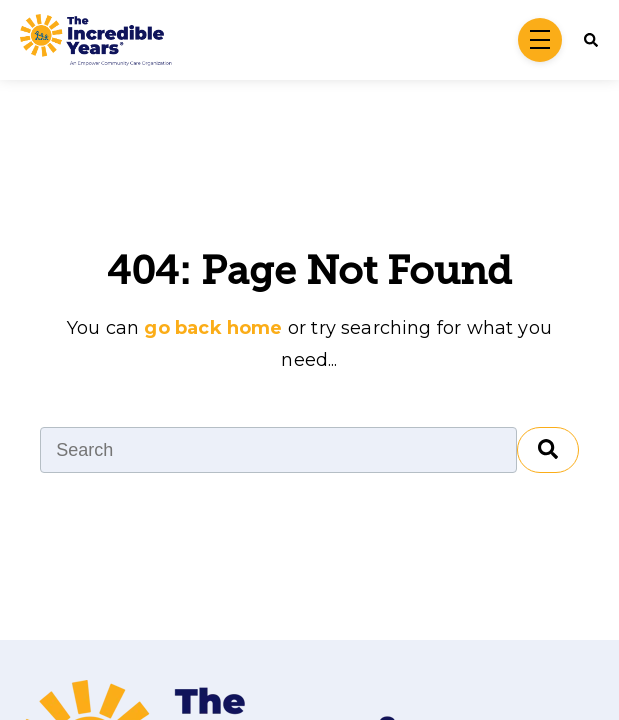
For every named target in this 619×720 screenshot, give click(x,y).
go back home (213, 328)
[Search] (586, 40)
